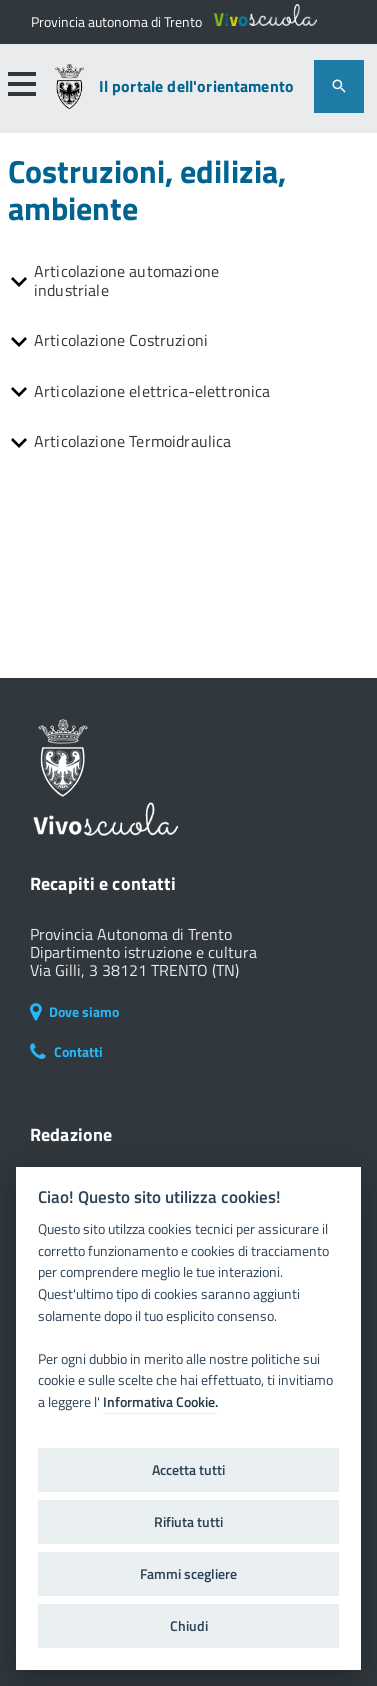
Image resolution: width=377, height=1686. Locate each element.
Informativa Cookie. (160, 1402)
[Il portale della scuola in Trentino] (116, 22)
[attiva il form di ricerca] (339, 86)
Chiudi (189, 1626)
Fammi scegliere (188, 1574)
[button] (21, 84)
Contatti (66, 1051)
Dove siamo (74, 1011)
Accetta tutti (188, 1470)
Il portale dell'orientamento (196, 86)
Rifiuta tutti (188, 1522)
